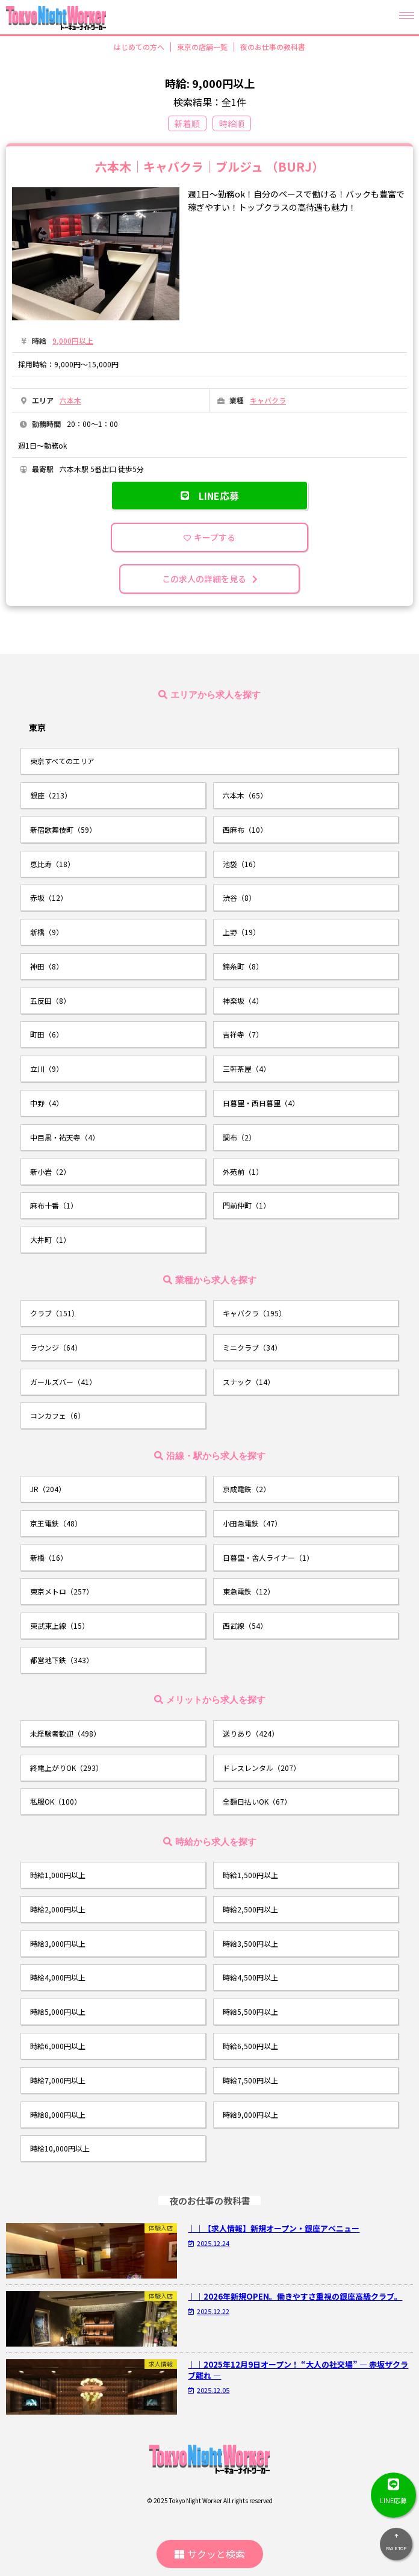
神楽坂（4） (243, 1000)
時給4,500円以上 (250, 1977)
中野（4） (46, 1103)
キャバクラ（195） (254, 1313)
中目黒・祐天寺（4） (64, 1137)
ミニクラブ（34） (252, 1347)
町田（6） (46, 1034)
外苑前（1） (243, 1171)
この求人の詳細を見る (210, 579)
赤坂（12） (48, 897)
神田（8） (46, 966)
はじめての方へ (139, 47)
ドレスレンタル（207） (261, 1767)
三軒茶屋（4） (246, 1068)
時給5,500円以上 (250, 2011)
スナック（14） (249, 1382)
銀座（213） (51, 795)
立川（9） (46, 1068)
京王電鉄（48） (56, 1523)
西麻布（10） (245, 829)
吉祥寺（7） (243, 1034)
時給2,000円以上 (57, 1909)
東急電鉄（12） (249, 1591)
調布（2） (239, 1137)
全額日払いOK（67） (257, 1801)
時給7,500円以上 (250, 2080)
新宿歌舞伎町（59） (63, 829)
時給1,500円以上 (250, 1875)
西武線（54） (245, 1625)
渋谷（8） (239, 897)
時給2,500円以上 (250, 1909)
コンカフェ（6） (57, 1415)
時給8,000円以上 (57, 2114)
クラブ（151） (54, 1313)
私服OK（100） (55, 1801)
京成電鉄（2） (246, 1489)
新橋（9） (46, 932)
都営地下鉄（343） (61, 1660)
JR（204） (48, 1489)
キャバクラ (268, 400)
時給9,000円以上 (250, 2114)
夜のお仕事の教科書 (272, 47)
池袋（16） (241, 864)
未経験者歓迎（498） (65, 1733)
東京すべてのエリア (62, 761)
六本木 (70, 400)
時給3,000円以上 (57, 1943)
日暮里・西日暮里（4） (261, 1103)
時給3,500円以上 (250, 1943)
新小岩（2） (50, 1171)
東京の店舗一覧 (202, 47)
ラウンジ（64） (56, 1347)
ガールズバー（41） (63, 1382)
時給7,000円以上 (57, 2080)
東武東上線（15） (59, 1625)
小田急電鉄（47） (252, 1523)
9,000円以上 (72, 340)
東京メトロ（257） (61, 1591)
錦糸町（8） (243, 966)
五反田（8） (50, 1000)
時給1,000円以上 (57, 1875)
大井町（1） (50, 1239)
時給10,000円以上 (60, 2148)
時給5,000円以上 (57, 2011)
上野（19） (241, 932)
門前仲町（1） (246, 1205)
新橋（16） (48, 1557)
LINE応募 (210, 495)
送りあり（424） (251, 1733)
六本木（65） (245, 795)
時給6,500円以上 (250, 2046)
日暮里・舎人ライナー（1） (268, 1557)
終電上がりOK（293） (66, 1767)
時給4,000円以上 (57, 1977)
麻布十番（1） (54, 1205)
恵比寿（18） (52, 864)
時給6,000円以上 (57, 2046)
